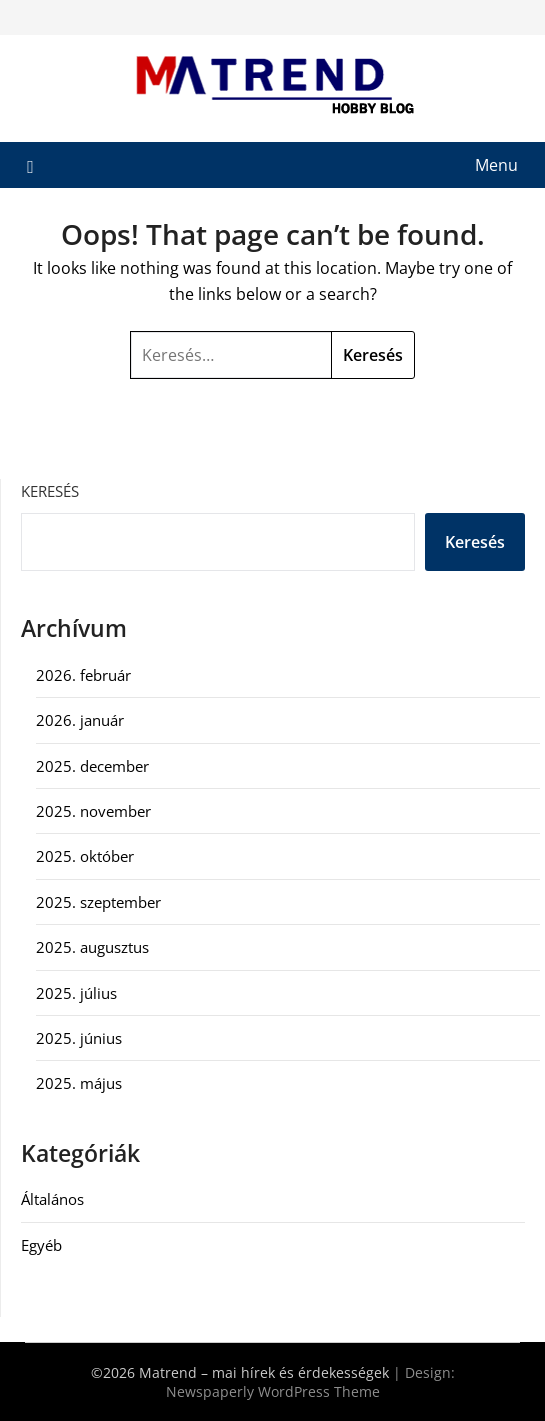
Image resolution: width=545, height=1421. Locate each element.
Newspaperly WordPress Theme (273, 1391)
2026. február (83, 675)
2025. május (79, 1083)
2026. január (80, 720)
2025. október (85, 856)
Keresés (50, 491)
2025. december (92, 766)
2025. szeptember (98, 902)
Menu (496, 165)
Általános (52, 1199)
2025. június (79, 1038)
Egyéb (41, 1245)
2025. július (76, 993)
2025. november (93, 811)
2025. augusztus (92, 947)
